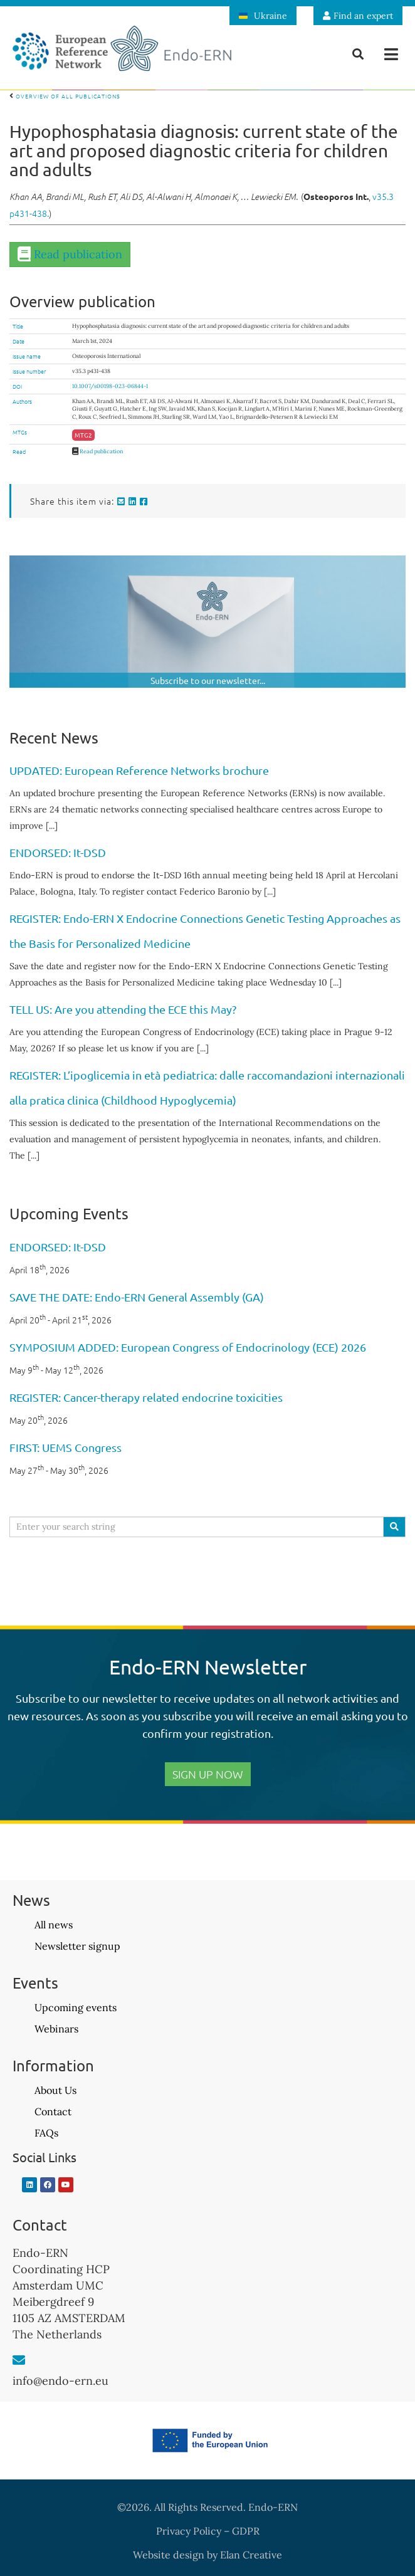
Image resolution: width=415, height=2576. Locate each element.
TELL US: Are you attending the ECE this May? (122, 1009)
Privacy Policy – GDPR (208, 2531)
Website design (168, 2554)
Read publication (78, 254)
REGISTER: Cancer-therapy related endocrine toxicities (146, 1397)
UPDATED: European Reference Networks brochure (139, 770)
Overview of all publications (64, 96)
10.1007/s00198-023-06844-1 (110, 385)
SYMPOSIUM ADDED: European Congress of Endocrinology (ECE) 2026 (187, 1347)
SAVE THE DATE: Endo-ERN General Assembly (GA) (136, 1296)
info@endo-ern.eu (60, 2381)
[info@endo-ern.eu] (19, 2360)
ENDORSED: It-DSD (57, 852)
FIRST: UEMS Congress (65, 1447)
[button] (391, 54)
